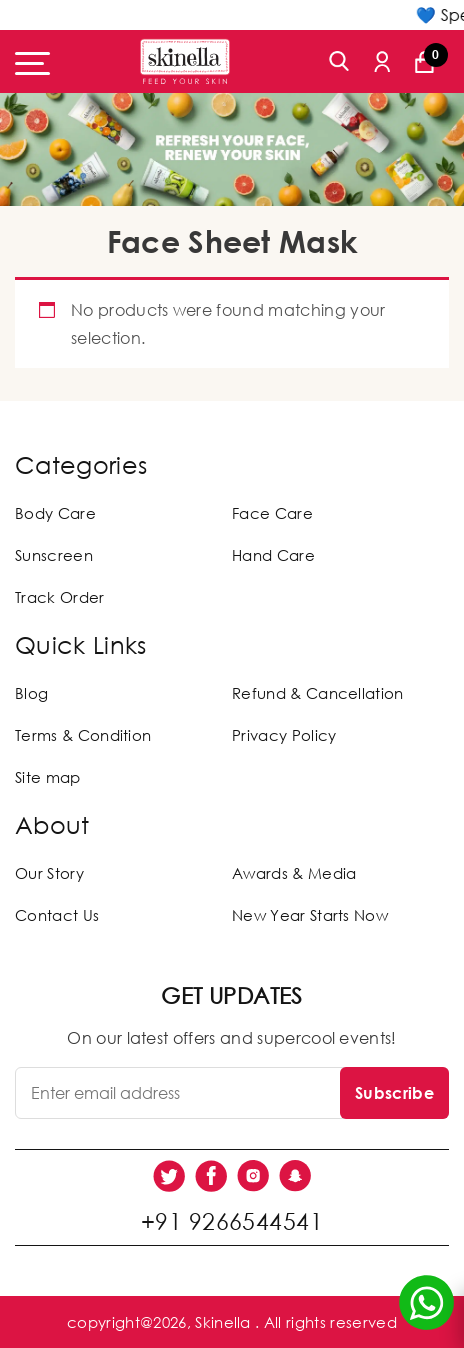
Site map (48, 777)
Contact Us (57, 915)
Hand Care (273, 555)
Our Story (49, 873)
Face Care (272, 513)
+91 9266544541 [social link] (232, 1221)
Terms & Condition (83, 735)
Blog (31, 693)
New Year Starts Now (310, 915)
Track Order (60, 597)
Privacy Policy (284, 735)
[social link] (169, 1176)
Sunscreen (54, 555)
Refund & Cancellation (318, 693)
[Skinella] (185, 61)
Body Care (55, 513)
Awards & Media (294, 873)
